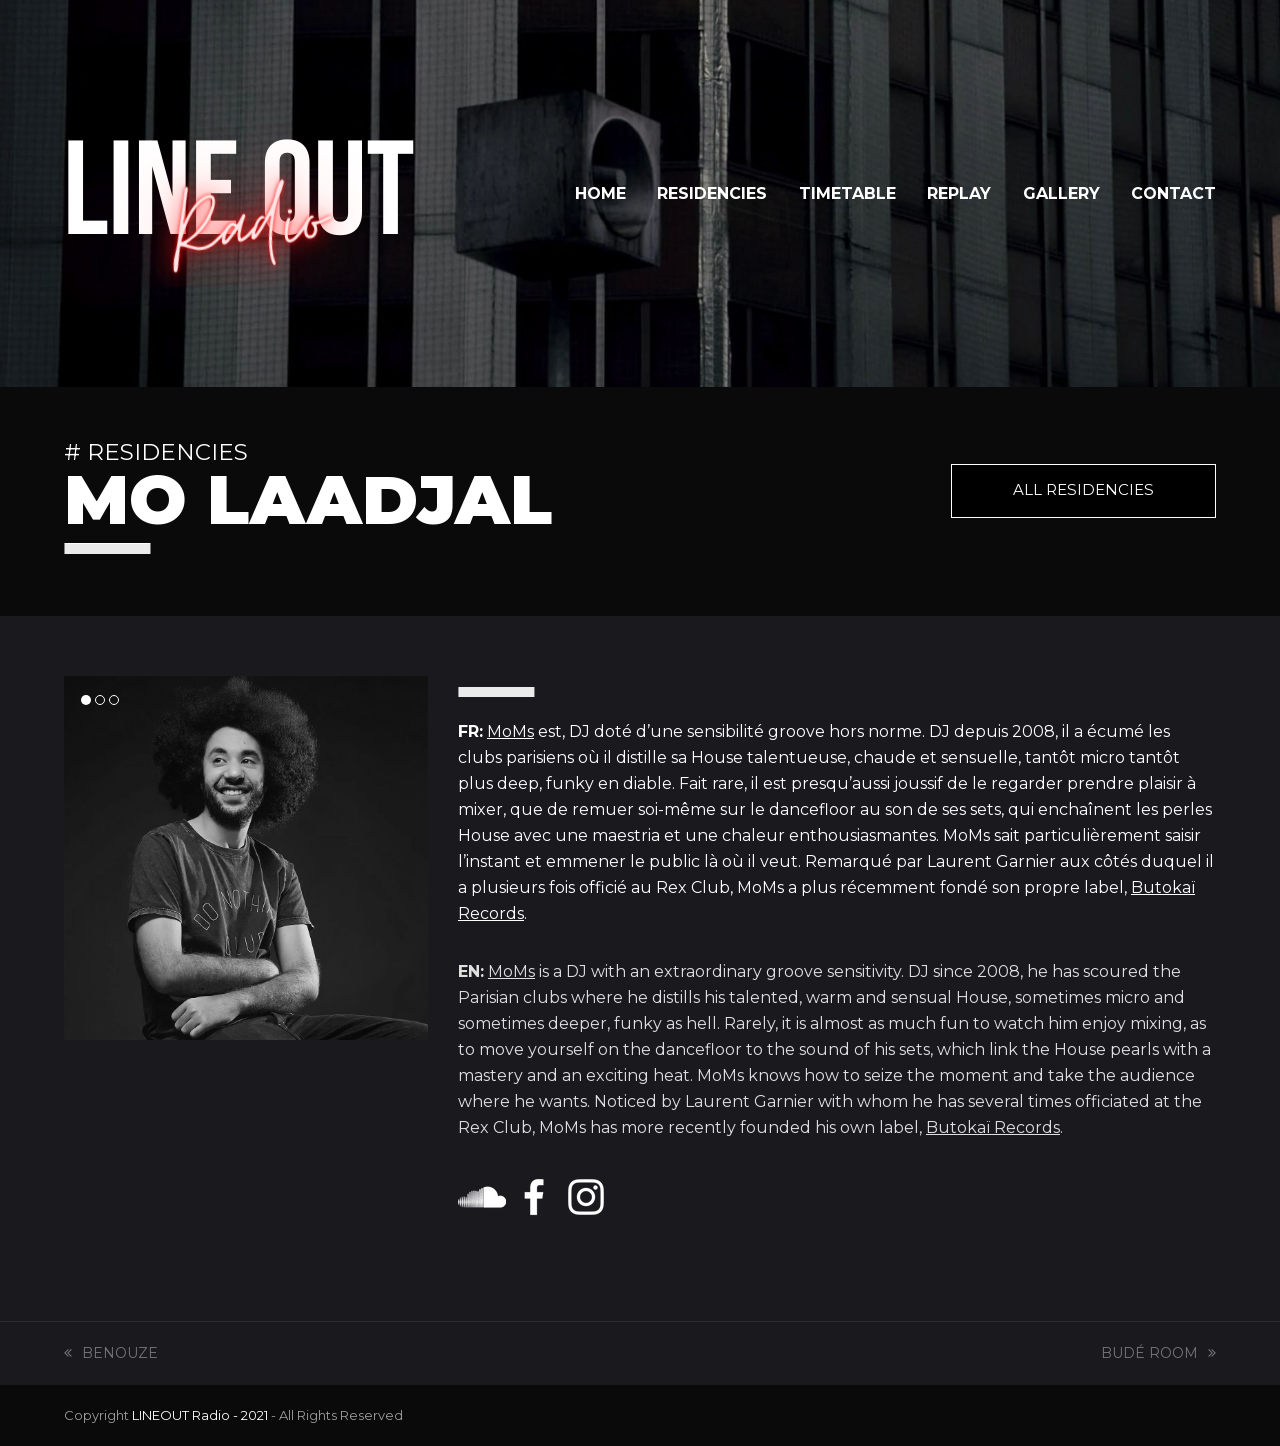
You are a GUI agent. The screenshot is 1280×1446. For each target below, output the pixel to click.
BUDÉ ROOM (1158, 1353)
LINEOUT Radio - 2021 (200, 1415)
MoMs (510, 731)
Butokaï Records (993, 1127)
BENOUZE (111, 1353)
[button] (86, 700)
